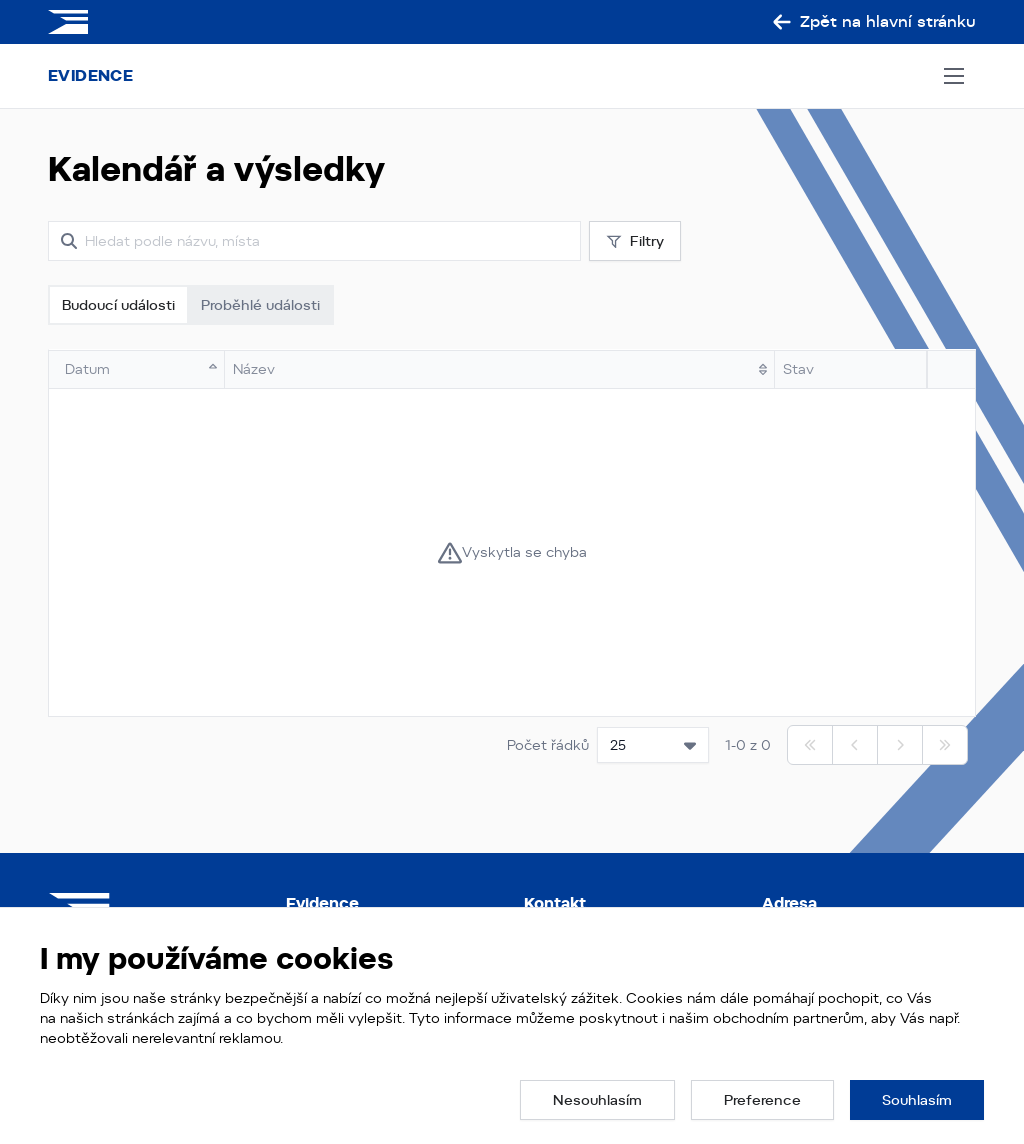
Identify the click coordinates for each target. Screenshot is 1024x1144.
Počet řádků (548, 745)
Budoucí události (118, 305)
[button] (597, 1100)
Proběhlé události (260, 305)
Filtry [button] (635, 241)
